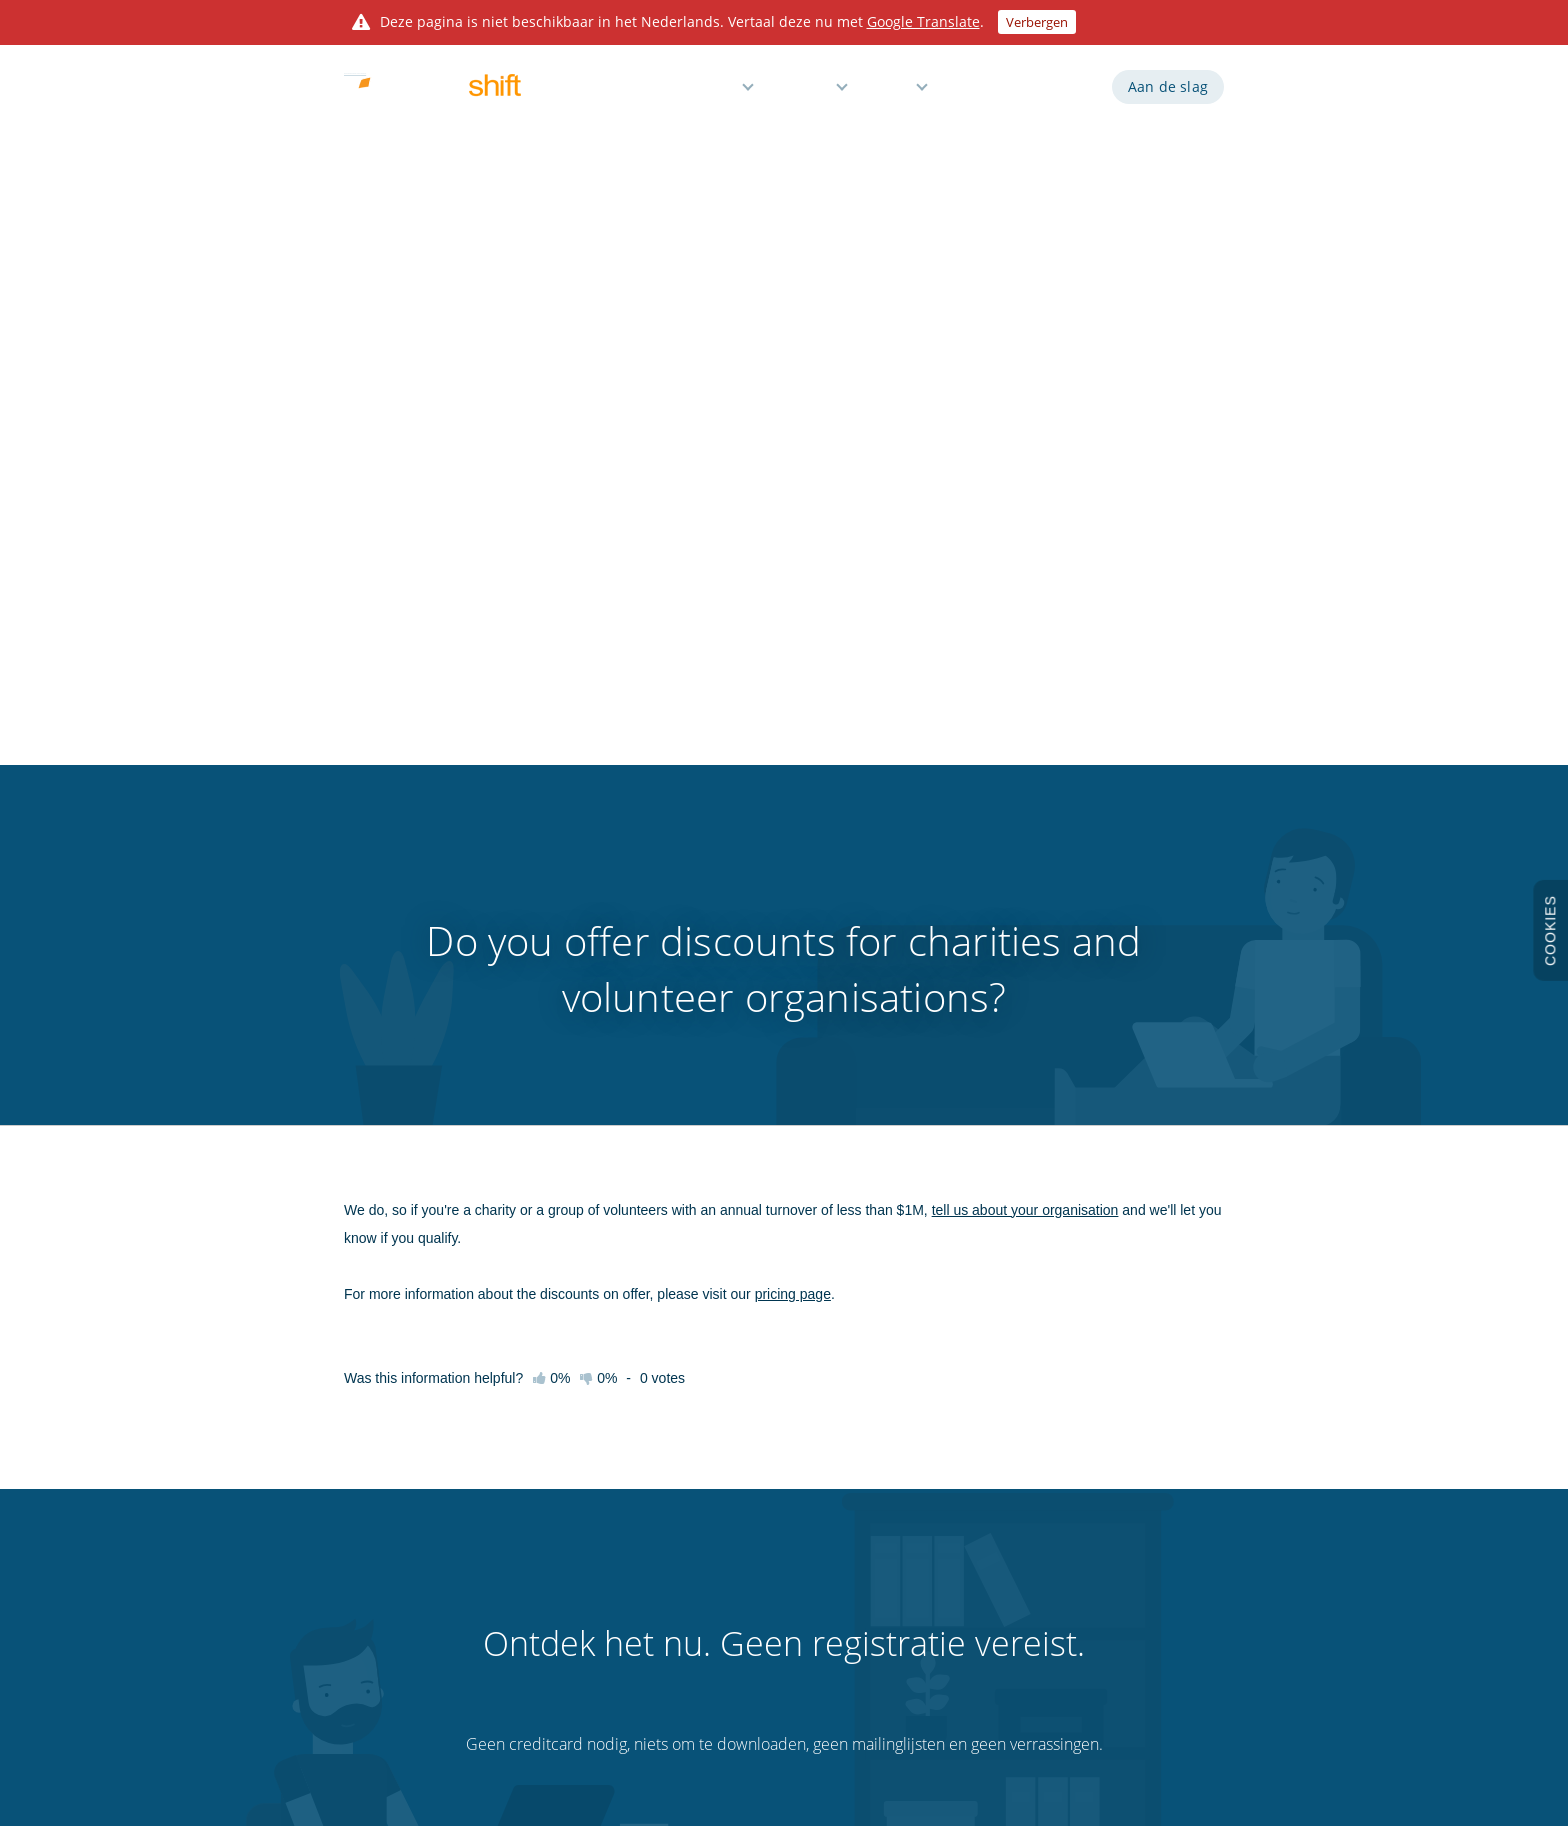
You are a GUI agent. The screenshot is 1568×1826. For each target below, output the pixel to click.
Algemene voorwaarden (1138, 1451)
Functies (707, 92)
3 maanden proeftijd (400, 1591)
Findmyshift (512, 1735)
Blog (905, 1521)
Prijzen (806, 92)
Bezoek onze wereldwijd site (1148, 1626)
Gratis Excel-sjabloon (949, 1626)
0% (598, 654)
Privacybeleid (1108, 1486)
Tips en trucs (544, 1591)
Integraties (922, 1486)
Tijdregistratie (736, 1486)
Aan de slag (1168, 92)
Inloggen (1058, 92)
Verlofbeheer (734, 1591)
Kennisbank (542, 1486)
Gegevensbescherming (1135, 1556)
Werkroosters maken (757, 1451)
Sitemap (1095, 1591)
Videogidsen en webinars (578, 1521)
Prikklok (915, 1556)
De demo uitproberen (952, 1142)
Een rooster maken (602, 1142)
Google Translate (923, 21)
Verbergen (1037, 22)
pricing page (793, 570)
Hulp (894, 92)
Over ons (369, 1626)
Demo (978, 92)
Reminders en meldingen (767, 1556)
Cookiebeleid (1107, 1521)
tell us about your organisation (1025, 486)
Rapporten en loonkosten (770, 1521)
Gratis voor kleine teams (765, 1626)
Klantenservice (550, 1626)
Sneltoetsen (543, 1556)
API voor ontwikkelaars (956, 1451)
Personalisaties (934, 1591)
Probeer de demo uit (401, 1486)
